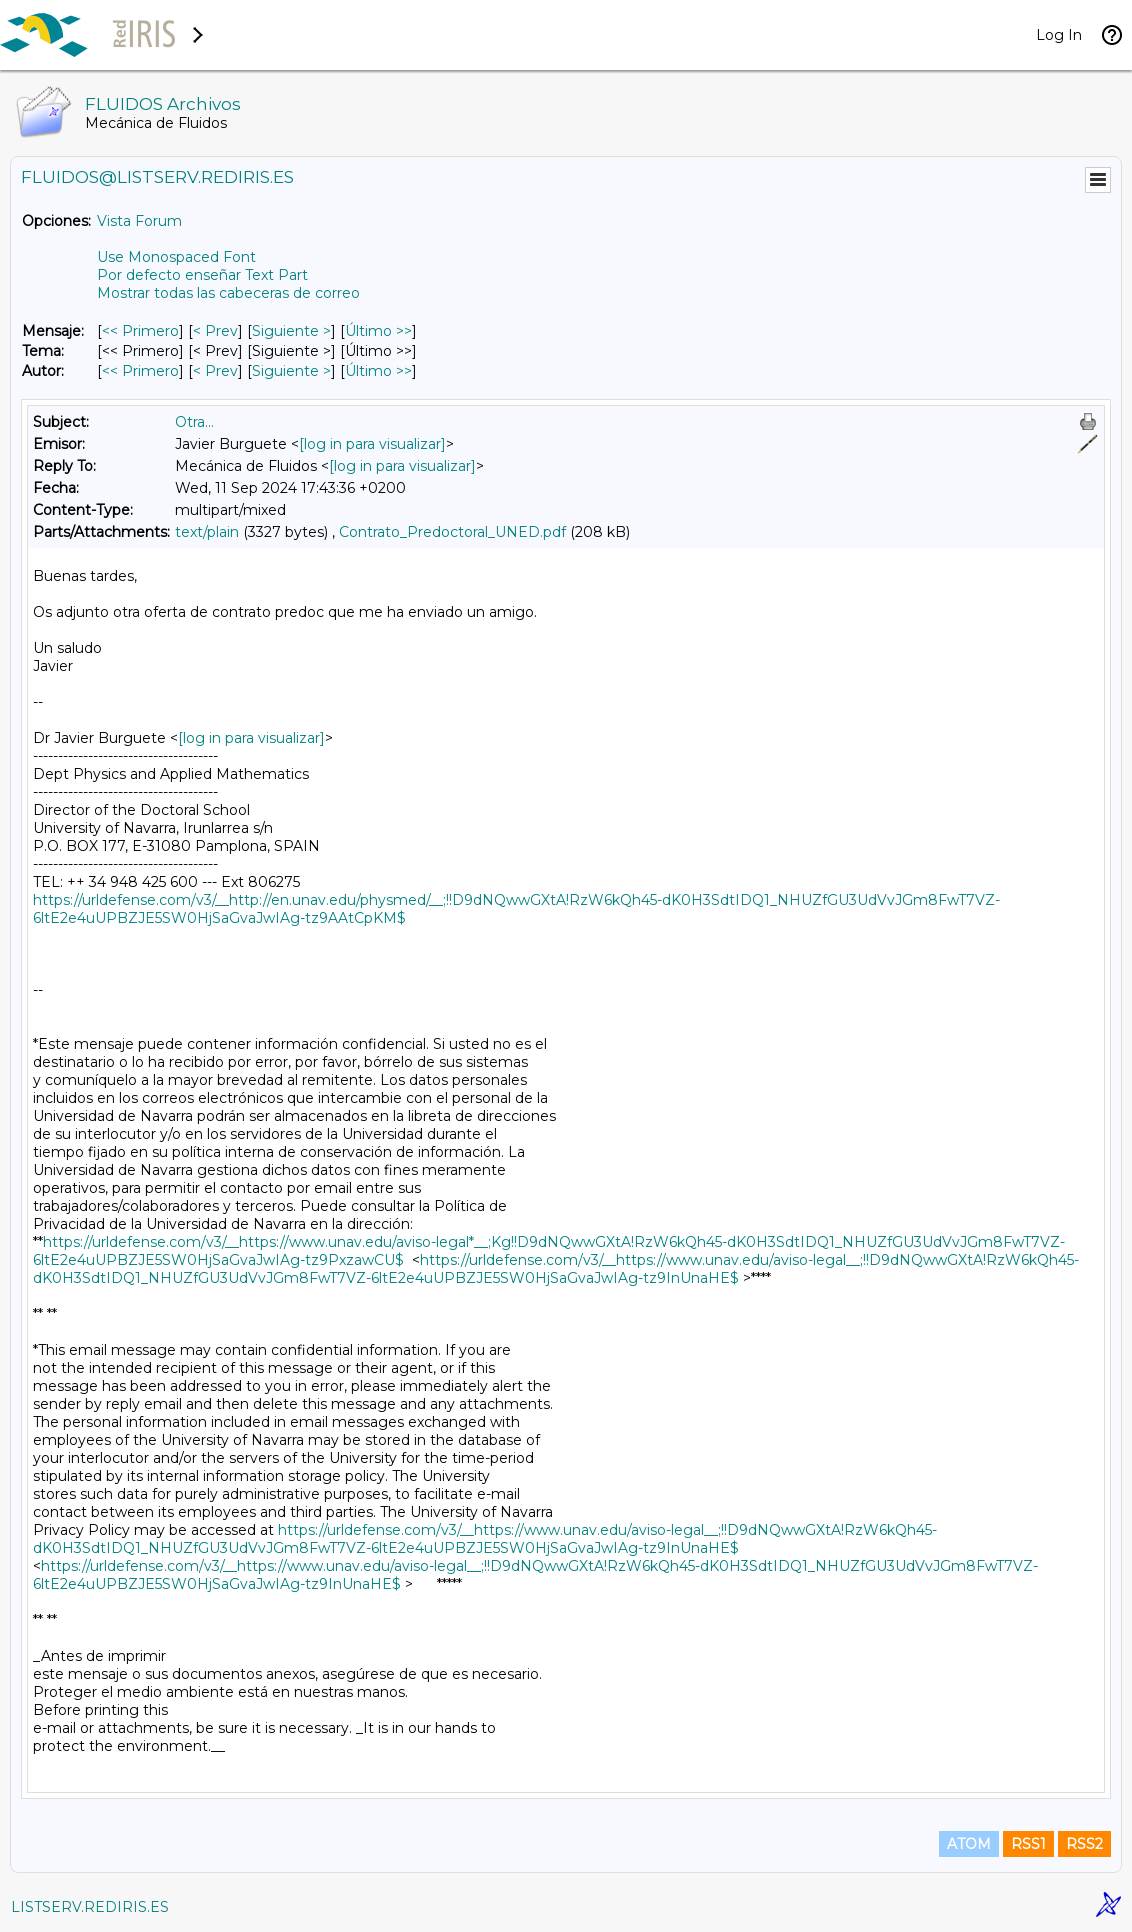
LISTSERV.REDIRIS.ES (90, 1907)
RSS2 (1084, 1844)
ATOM (969, 1844)
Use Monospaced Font (176, 257)
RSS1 (1028, 1844)
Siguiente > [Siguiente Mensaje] (291, 331)
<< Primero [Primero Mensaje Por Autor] (140, 371)
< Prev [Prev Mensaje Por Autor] (215, 371)
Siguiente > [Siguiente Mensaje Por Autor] (291, 371)
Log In (1059, 35)
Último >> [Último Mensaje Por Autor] (378, 371)
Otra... (194, 422)
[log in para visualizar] (372, 444)
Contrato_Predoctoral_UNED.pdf (452, 532)
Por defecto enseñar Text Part (202, 275)
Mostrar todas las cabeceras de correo (228, 293)
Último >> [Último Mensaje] (378, 331)
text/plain (207, 532)
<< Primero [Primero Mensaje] (140, 331)
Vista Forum (139, 221)
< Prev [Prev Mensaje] (215, 331)
